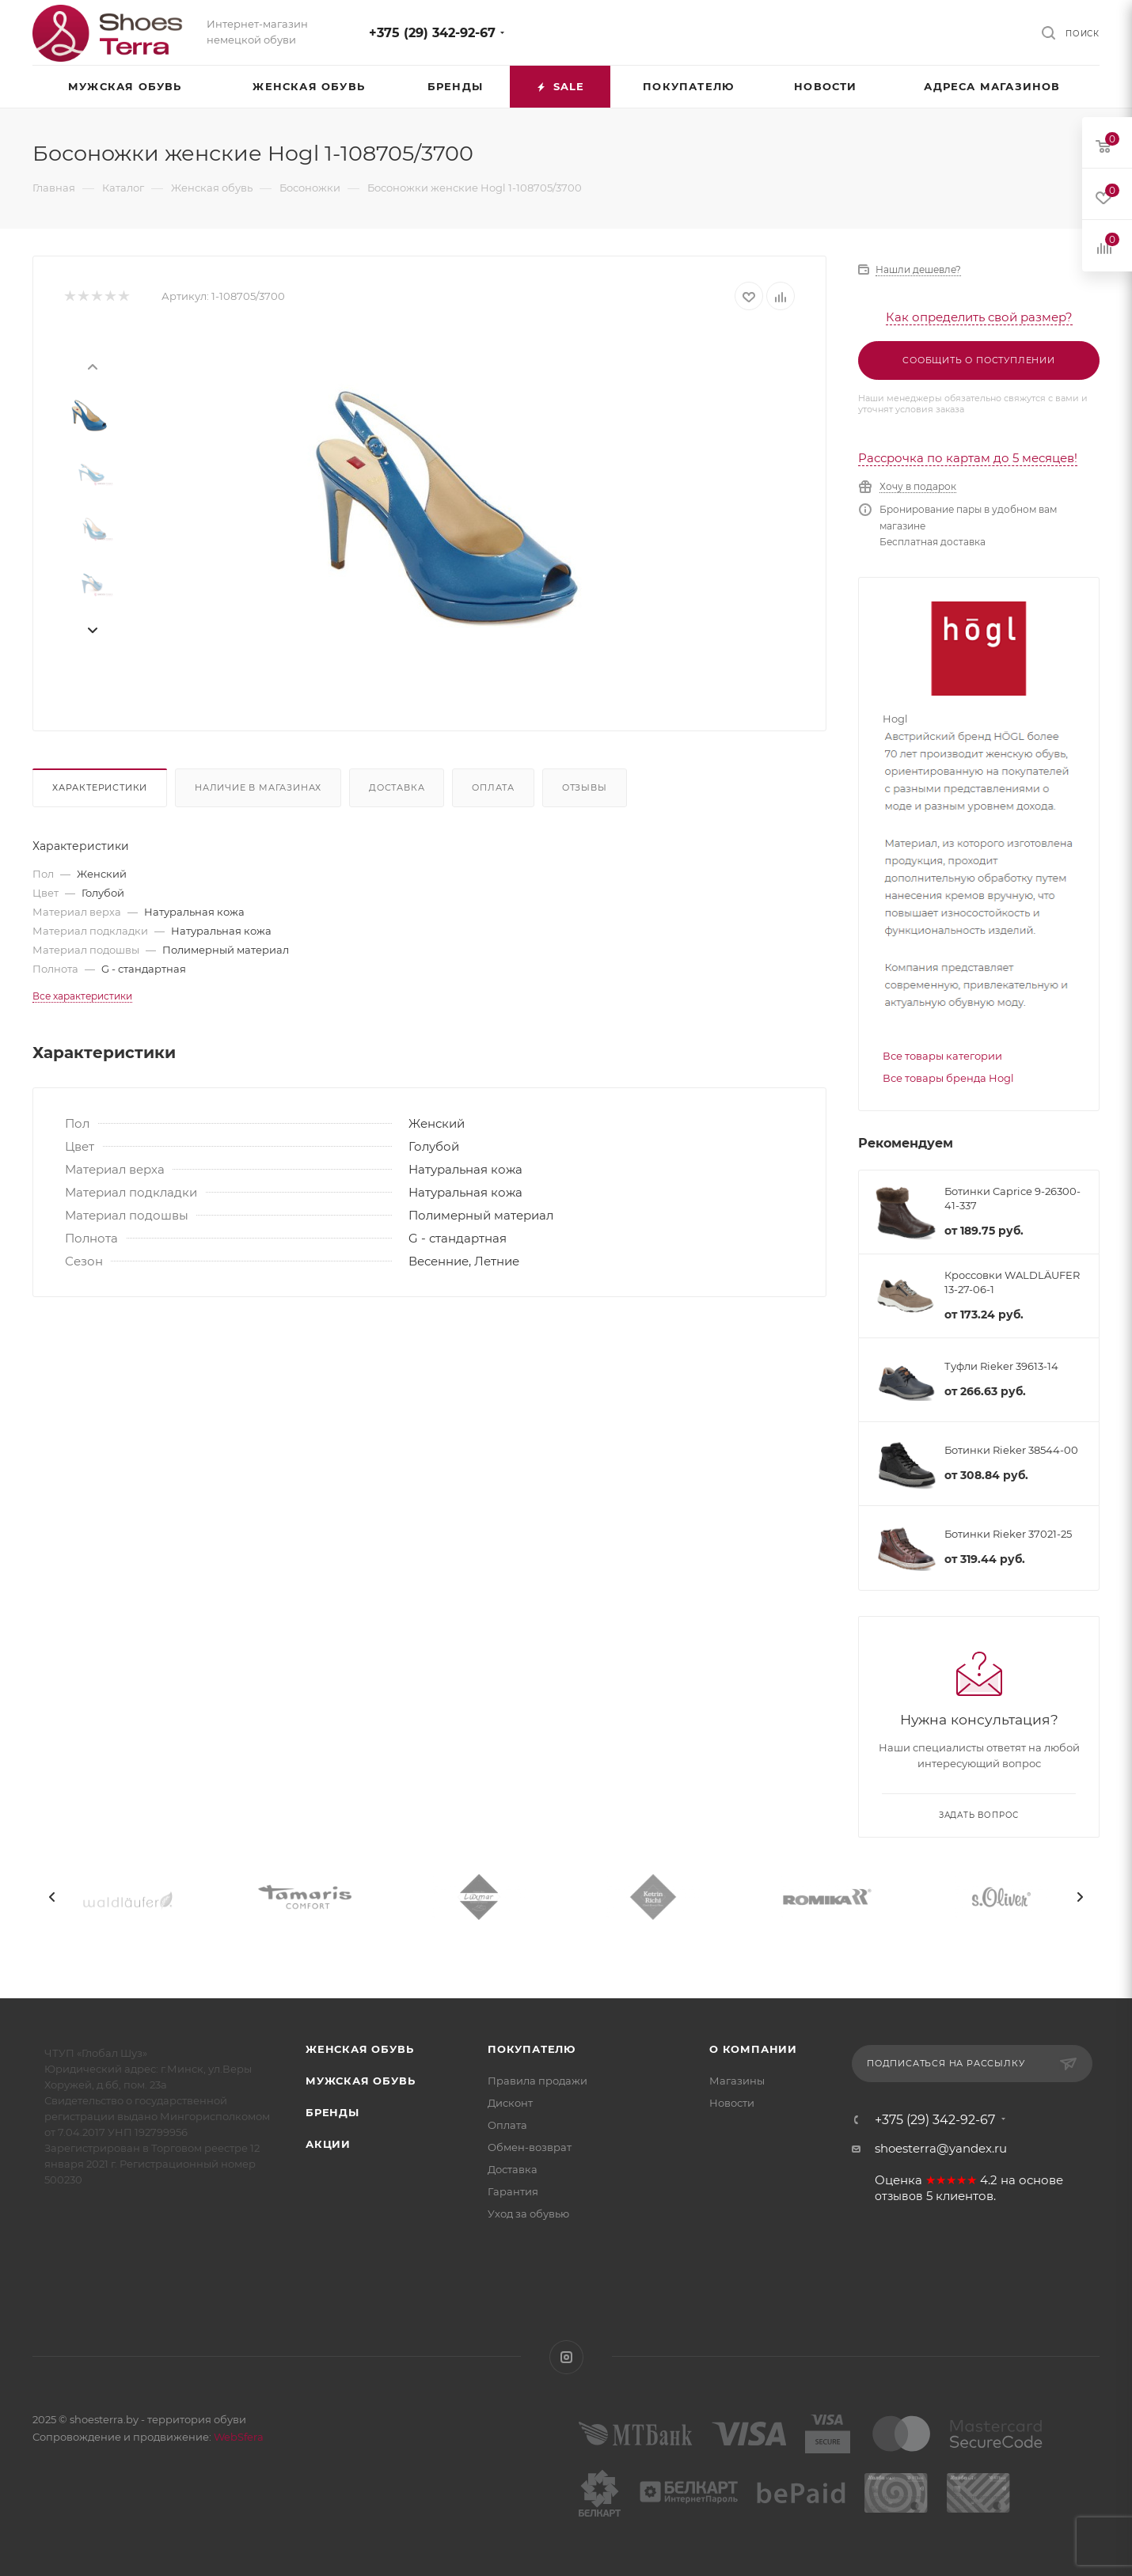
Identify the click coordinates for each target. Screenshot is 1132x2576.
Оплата (493, 787)
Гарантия (513, 2191)
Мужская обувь (360, 2080)
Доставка (396, 787)
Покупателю (531, 2049)
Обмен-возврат (530, 2147)
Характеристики (99, 787)
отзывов (899, 2196)
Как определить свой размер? (979, 316)
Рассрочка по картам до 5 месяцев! (967, 457)
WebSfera (237, 2436)
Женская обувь (359, 2049)
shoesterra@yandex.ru (941, 2148)
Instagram (566, 2357)
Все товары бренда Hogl (948, 1078)
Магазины (737, 2080)
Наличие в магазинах (258, 787)
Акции (328, 2144)
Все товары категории (942, 1055)
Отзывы (584, 787)
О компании (753, 2049)
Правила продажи (537, 2080)
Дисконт (510, 2102)
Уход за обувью (528, 2213)
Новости (731, 2102)
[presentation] (92, 365)
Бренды (332, 2112)
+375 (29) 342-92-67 (432, 32)
